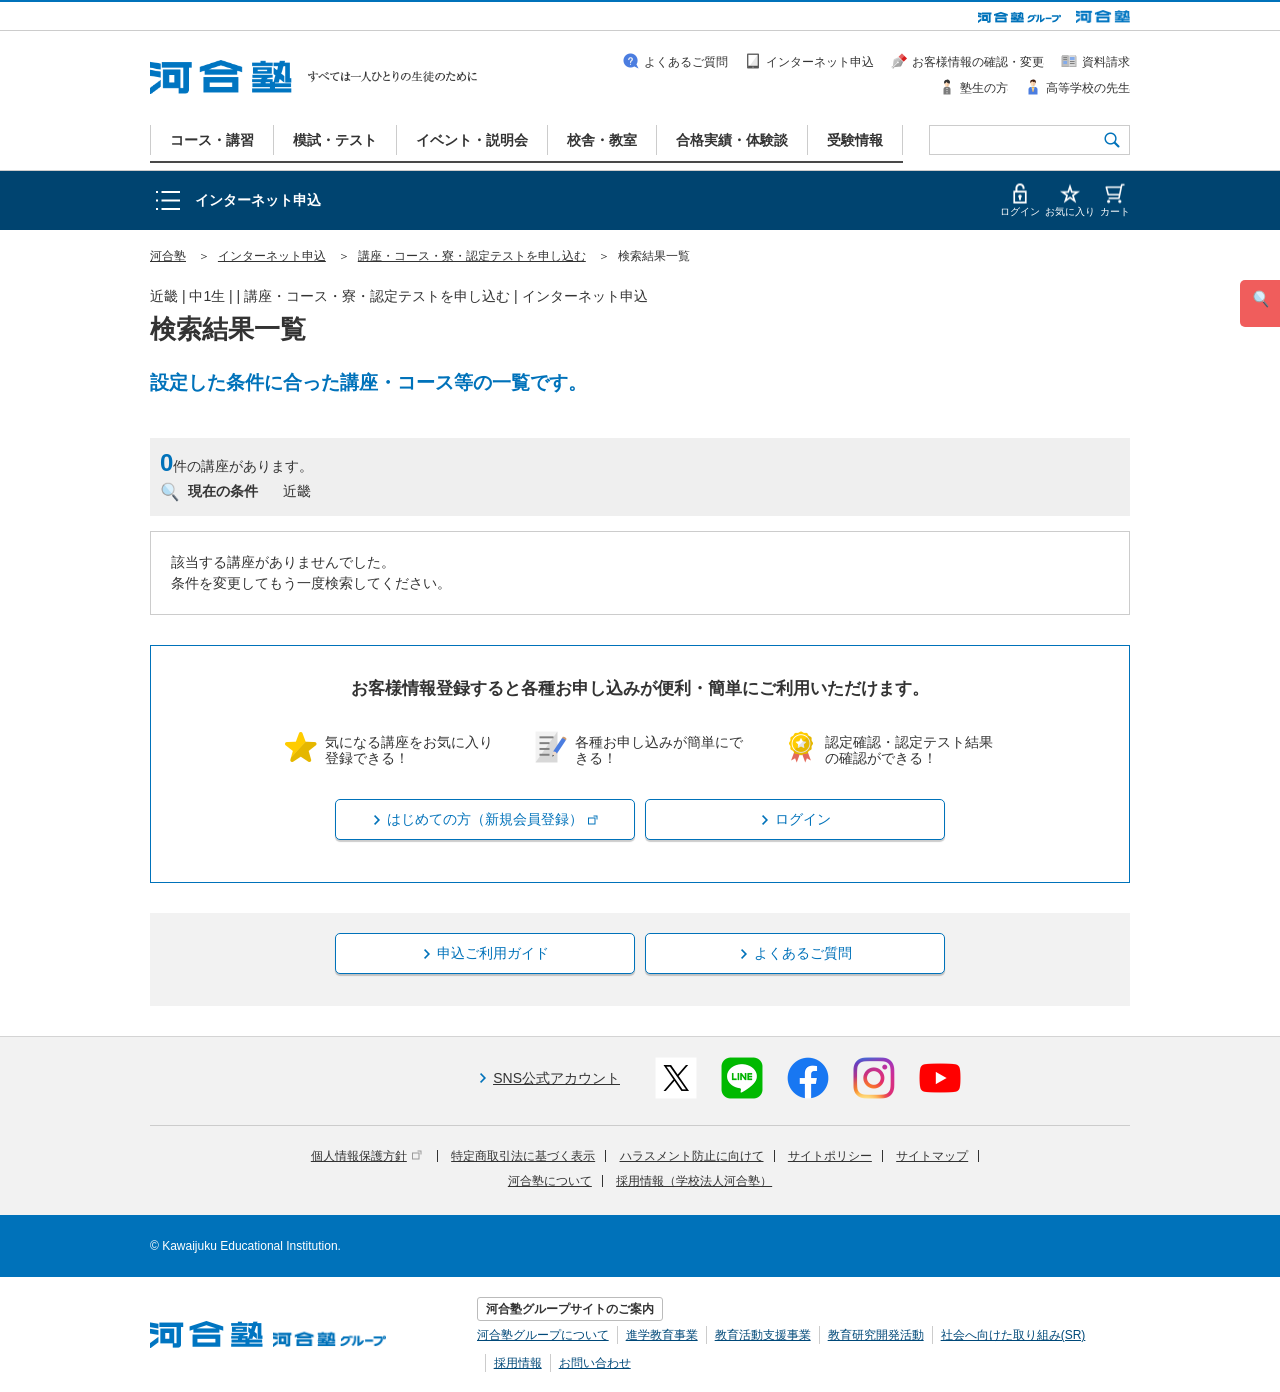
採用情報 (518, 1363)
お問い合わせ (595, 1363)
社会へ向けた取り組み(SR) (1013, 1335)
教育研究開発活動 (876, 1335)
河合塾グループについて (543, 1335)
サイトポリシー (830, 1156)
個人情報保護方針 (366, 1156)
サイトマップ (932, 1156)
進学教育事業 (662, 1335)
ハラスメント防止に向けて (692, 1156)
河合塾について (550, 1181)
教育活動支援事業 (763, 1335)
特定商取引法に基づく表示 (523, 1156)
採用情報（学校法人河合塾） (694, 1181)
